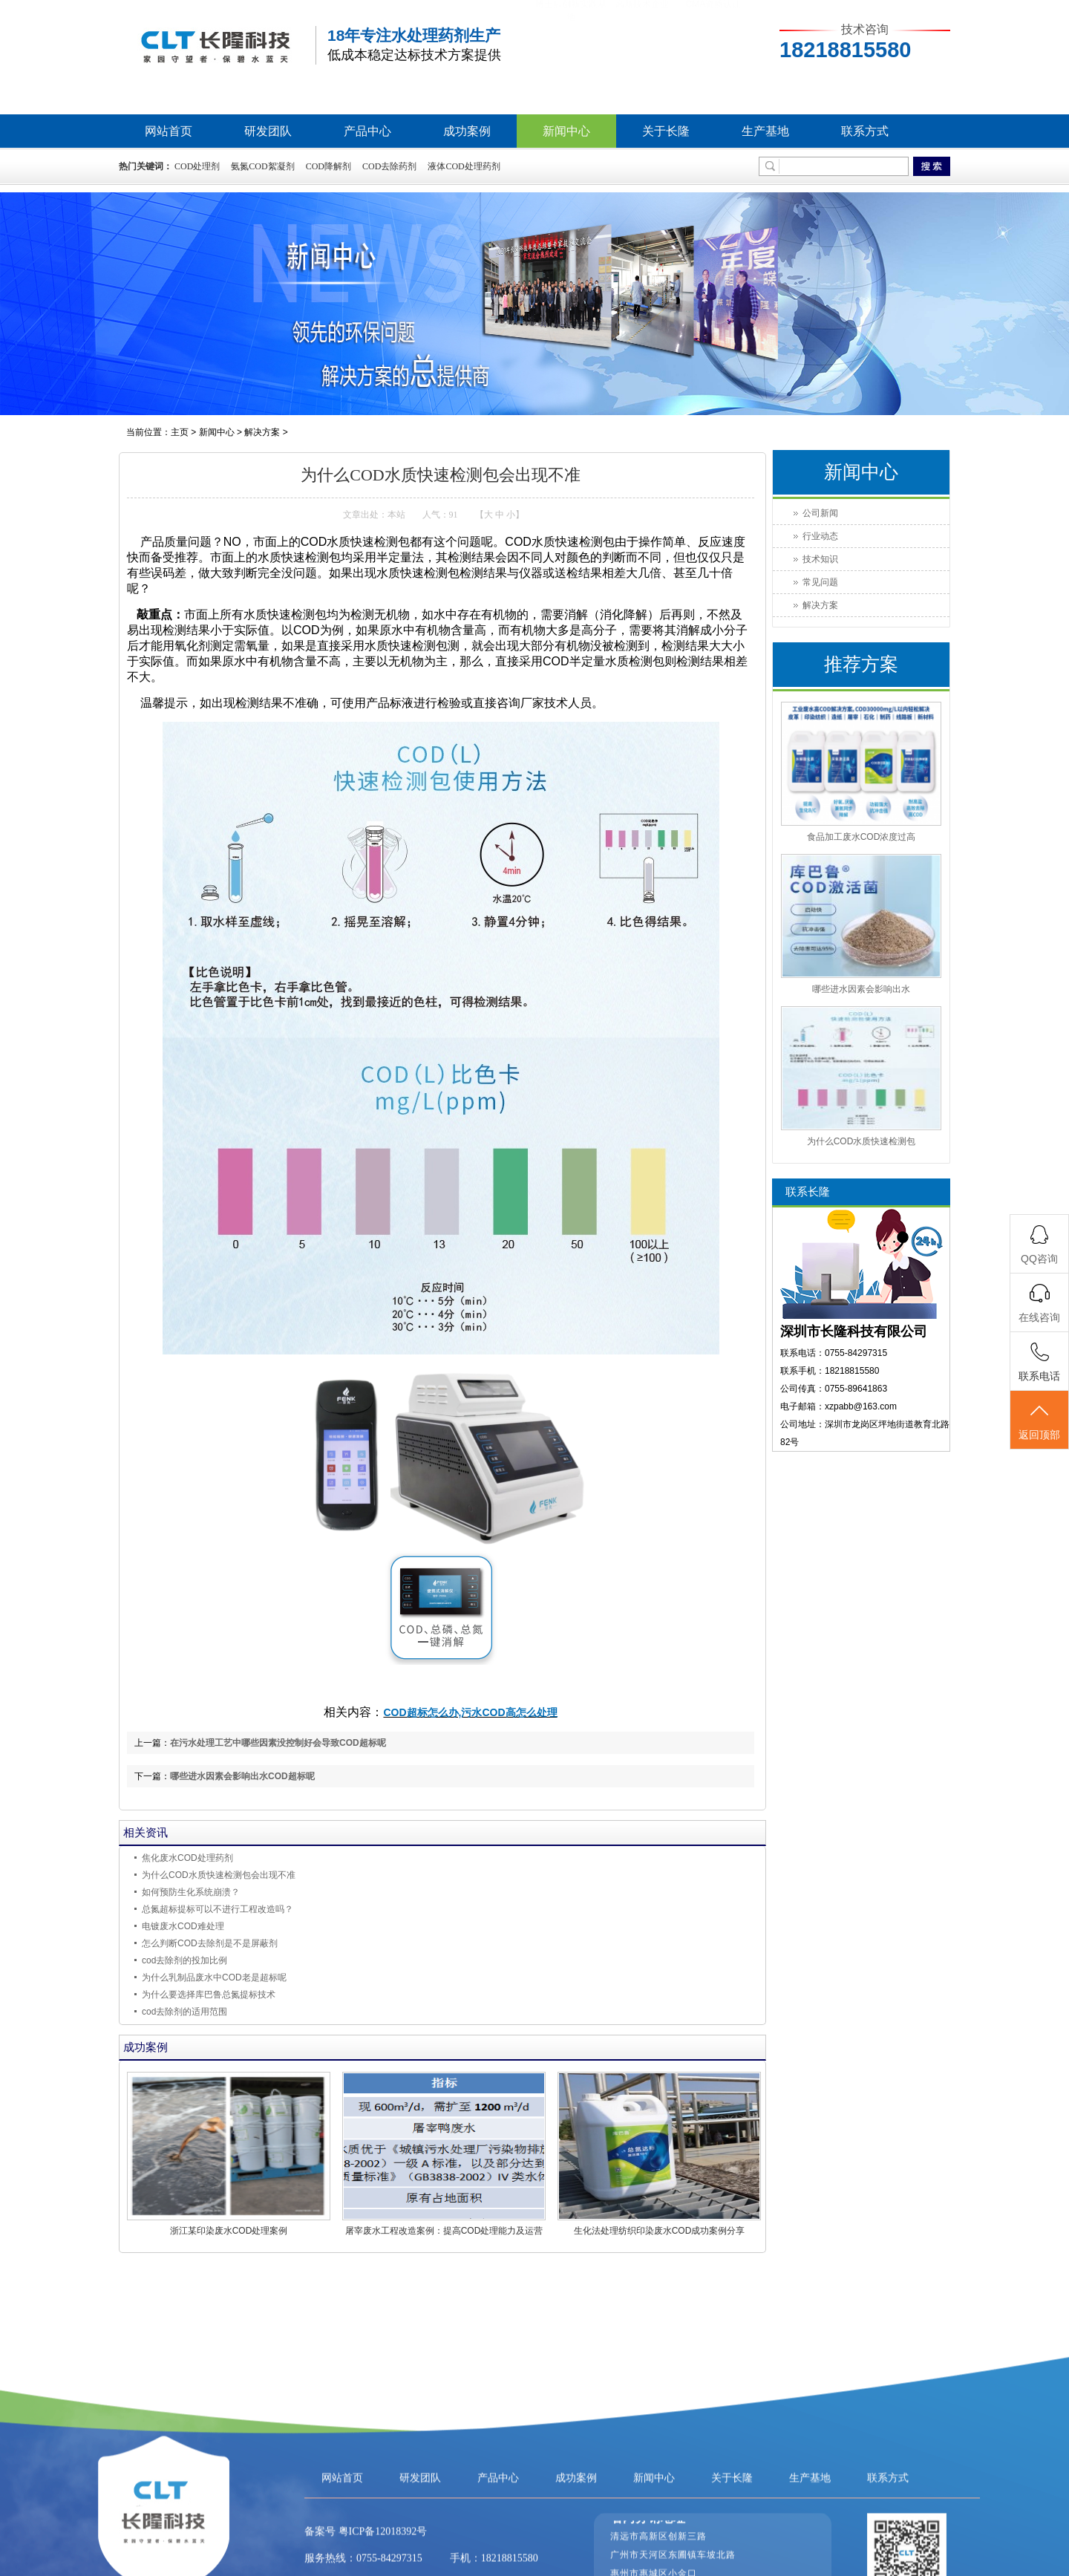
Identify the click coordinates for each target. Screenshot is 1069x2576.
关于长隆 (666, 131)
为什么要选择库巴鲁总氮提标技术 (208, 1994)
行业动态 (820, 536)
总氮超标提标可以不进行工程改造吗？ (217, 1909)
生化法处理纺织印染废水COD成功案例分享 (659, 2231)
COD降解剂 (328, 166)
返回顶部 (1039, 1421)
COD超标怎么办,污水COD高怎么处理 (470, 1712)
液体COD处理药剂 (464, 166)
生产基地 (765, 131)
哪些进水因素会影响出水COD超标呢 (242, 1776)
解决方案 (262, 432)
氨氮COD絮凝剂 (262, 166)
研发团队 (268, 131)
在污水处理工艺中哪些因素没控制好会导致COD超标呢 (278, 1743)
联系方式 (865, 131)
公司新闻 (820, 513)
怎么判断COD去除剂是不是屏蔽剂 (210, 1943)
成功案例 (467, 131)
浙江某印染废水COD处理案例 (229, 2231)
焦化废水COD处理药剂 (187, 1858)
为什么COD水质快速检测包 (861, 1141)
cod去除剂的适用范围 (184, 2011)
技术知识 (820, 559)
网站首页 (168, 131)
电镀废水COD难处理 (183, 1926)
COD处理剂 (197, 166)
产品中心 (367, 131)
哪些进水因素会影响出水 (861, 989)
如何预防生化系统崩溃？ (191, 1892)
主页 (180, 432)
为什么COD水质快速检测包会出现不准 (218, 1875)
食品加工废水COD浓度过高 (861, 837)
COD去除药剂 (389, 166)
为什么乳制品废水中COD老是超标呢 (214, 1977)
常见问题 (820, 582)
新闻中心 (566, 131)
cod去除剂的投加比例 (184, 1960)
